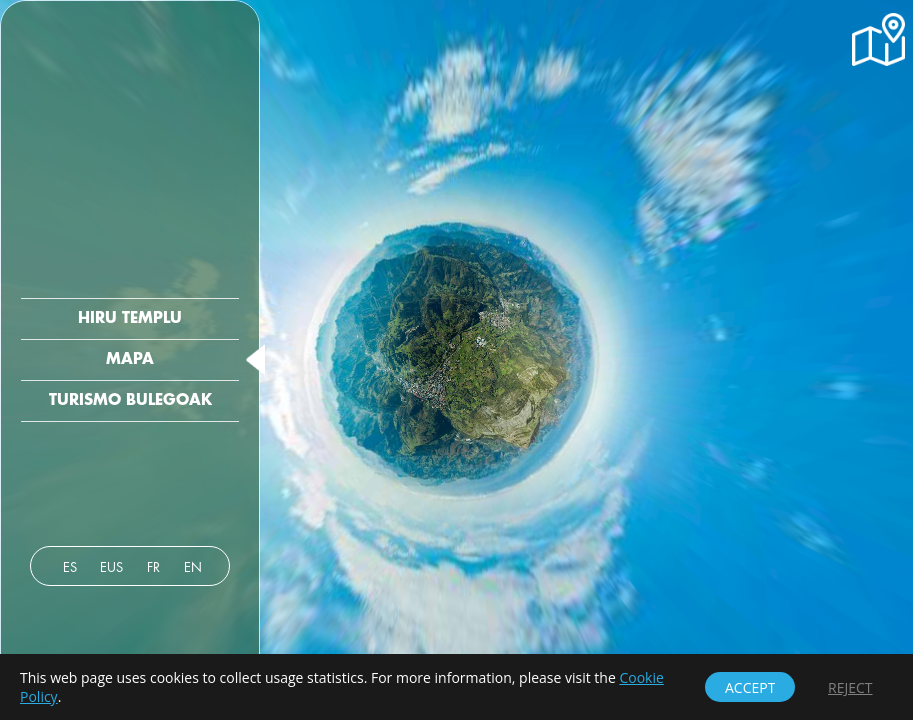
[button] (878, 39)
